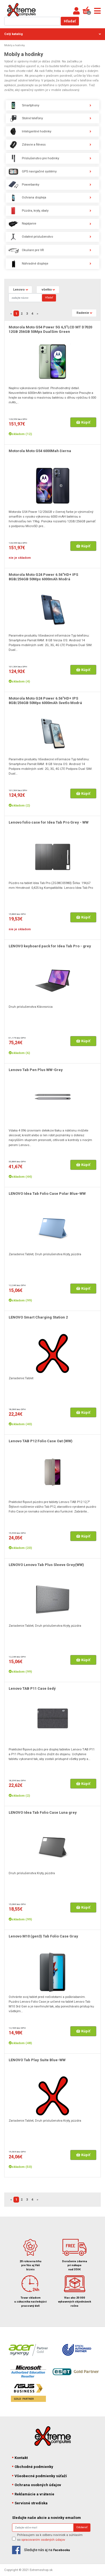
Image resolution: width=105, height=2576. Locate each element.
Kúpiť (83, 422)
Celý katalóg (52, 34)
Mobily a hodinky (14, 45)
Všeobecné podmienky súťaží (39, 2476)
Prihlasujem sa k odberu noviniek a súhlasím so (50, 2537)
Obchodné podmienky (32, 2467)
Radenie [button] (82, 313)
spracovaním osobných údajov (43, 2540)
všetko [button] (46, 289)
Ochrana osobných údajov (36, 2485)
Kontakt (20, 2458)
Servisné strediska (30, 2503)
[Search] (25, 297)
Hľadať (70, 21)
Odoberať (81, 2527)
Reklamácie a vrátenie (33, 2494)
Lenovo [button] (19, 289)
